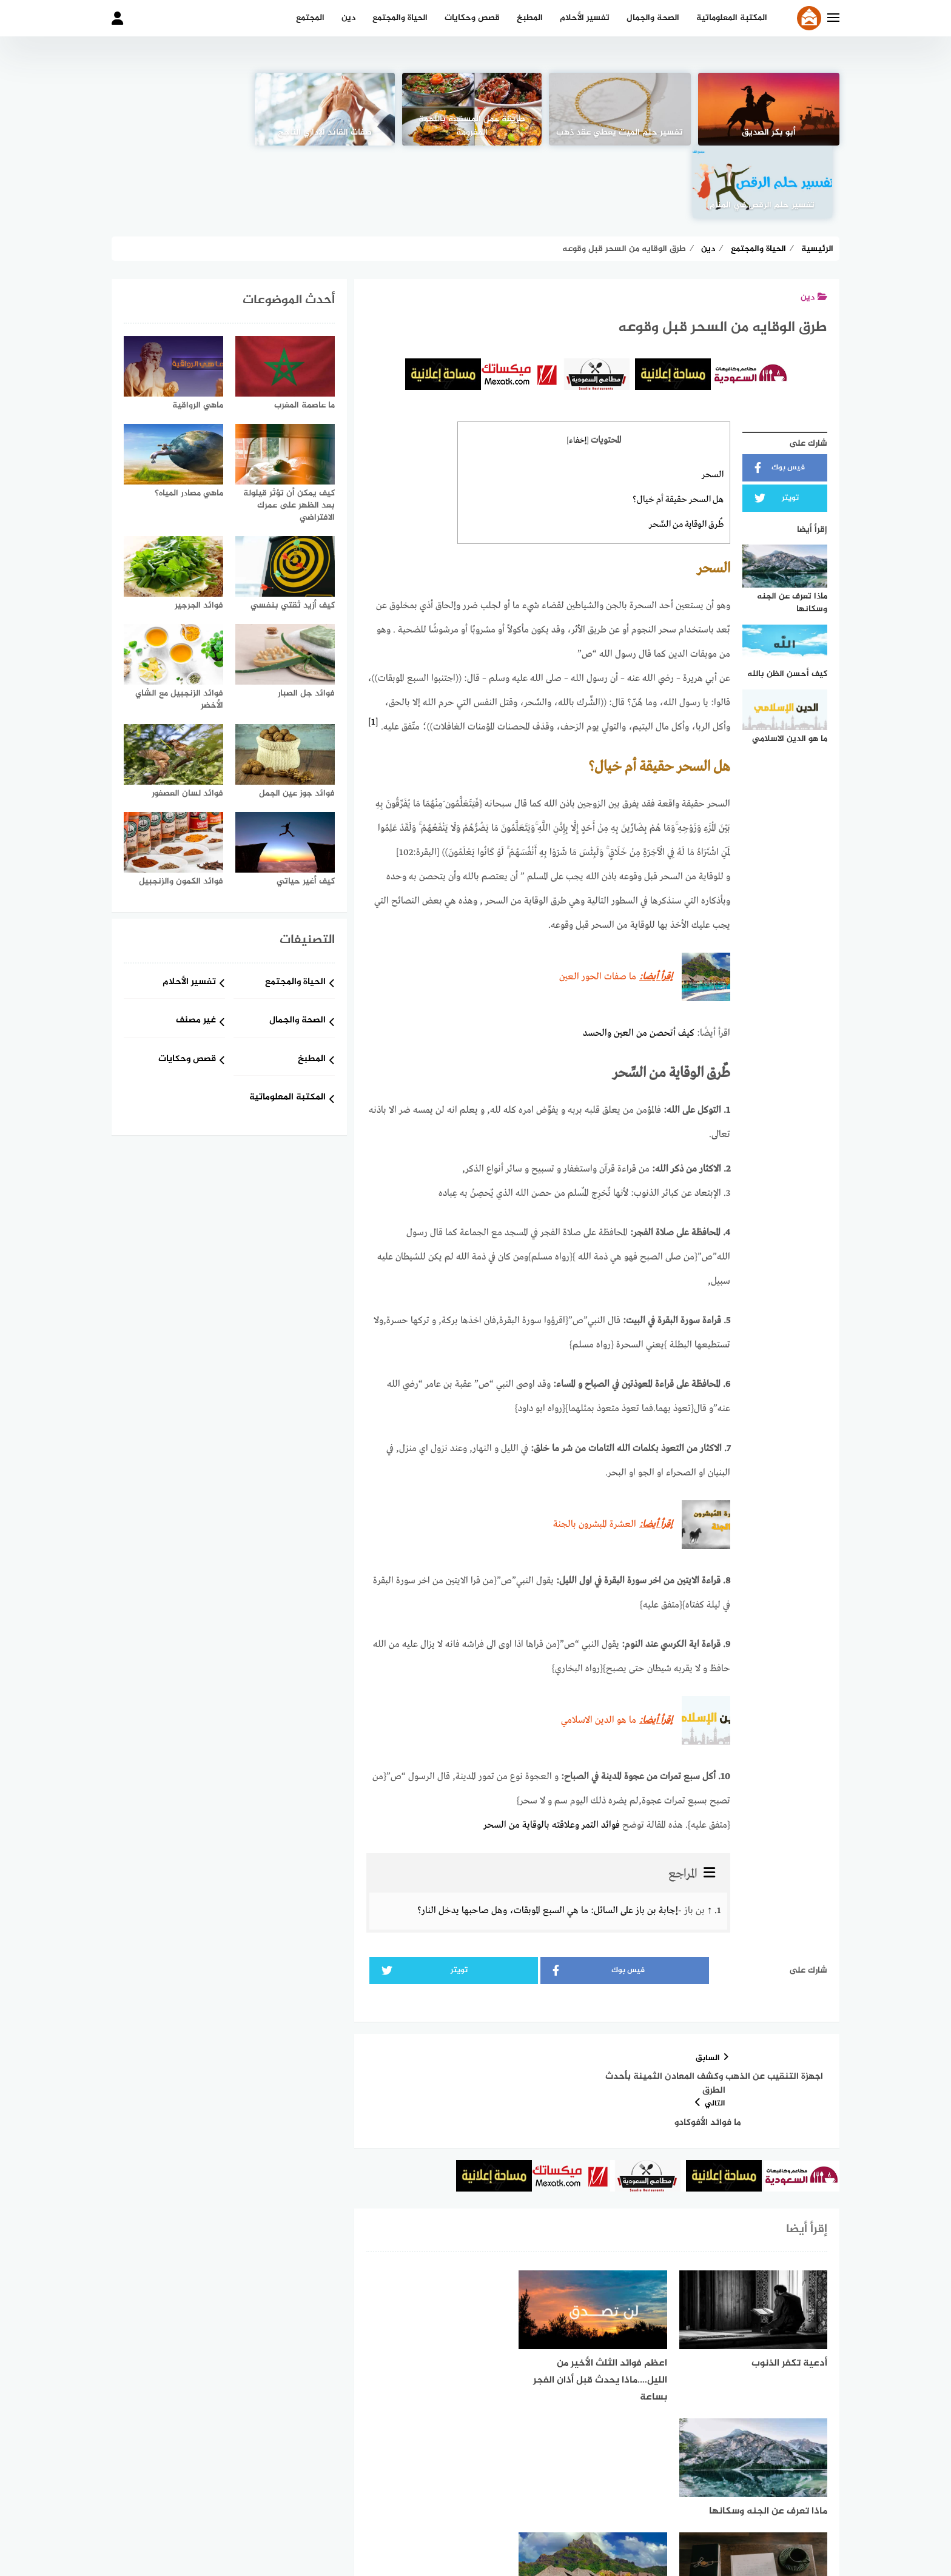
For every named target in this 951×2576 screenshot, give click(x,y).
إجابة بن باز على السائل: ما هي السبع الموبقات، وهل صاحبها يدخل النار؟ (547, 1834)
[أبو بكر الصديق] (769, 109)
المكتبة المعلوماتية (731, 18)
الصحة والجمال (653, 18)
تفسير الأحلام (585, 18)
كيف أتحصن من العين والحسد (638, 958)
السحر (713, 402)
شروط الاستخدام (559, 2503)
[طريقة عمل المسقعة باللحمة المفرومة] (475, 109)
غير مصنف (196, 948)
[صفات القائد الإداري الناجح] (328, 109)
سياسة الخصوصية (480, 2503)
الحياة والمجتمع (400, 18)
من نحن (620, 2503)
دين (348, 18)
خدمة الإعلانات (404, 2503)
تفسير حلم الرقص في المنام (181, 132)
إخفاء (577, 368)
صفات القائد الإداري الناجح (328, 132)
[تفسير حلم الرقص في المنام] (181, 109)
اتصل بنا (345, 2503)
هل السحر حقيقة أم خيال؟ (678, 426)
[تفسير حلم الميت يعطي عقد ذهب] (622, 109)
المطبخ (530, 18)
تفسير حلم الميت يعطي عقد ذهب (622, 132)
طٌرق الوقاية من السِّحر (686, 450)
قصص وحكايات (472, 18)
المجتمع (310, 18)
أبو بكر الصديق (769, 132)
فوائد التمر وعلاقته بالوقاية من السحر (551, 1749)
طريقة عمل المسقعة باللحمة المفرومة (475, 126)
